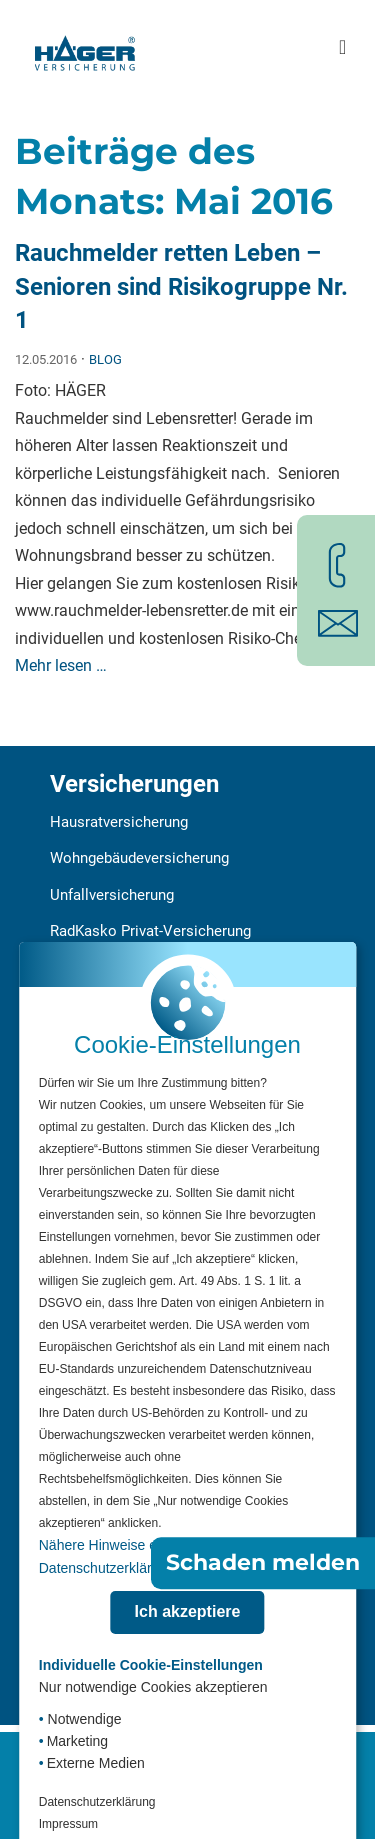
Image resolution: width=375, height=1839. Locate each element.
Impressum (68, 1824)
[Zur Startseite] (85, 47)
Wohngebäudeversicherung (139, 858)
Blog (105, 359)
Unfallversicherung (112, 895)
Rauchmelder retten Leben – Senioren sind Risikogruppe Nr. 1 (181, 286)
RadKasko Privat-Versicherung (150, 931)
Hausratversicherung (119, 822)
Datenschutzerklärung (97, 1802)
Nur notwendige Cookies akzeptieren (153, 1687)
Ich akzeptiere (188, 1611)
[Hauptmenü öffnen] (342, 47)
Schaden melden (263, 1562)
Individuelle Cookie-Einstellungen (151, 1665)
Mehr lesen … (61, 665)
